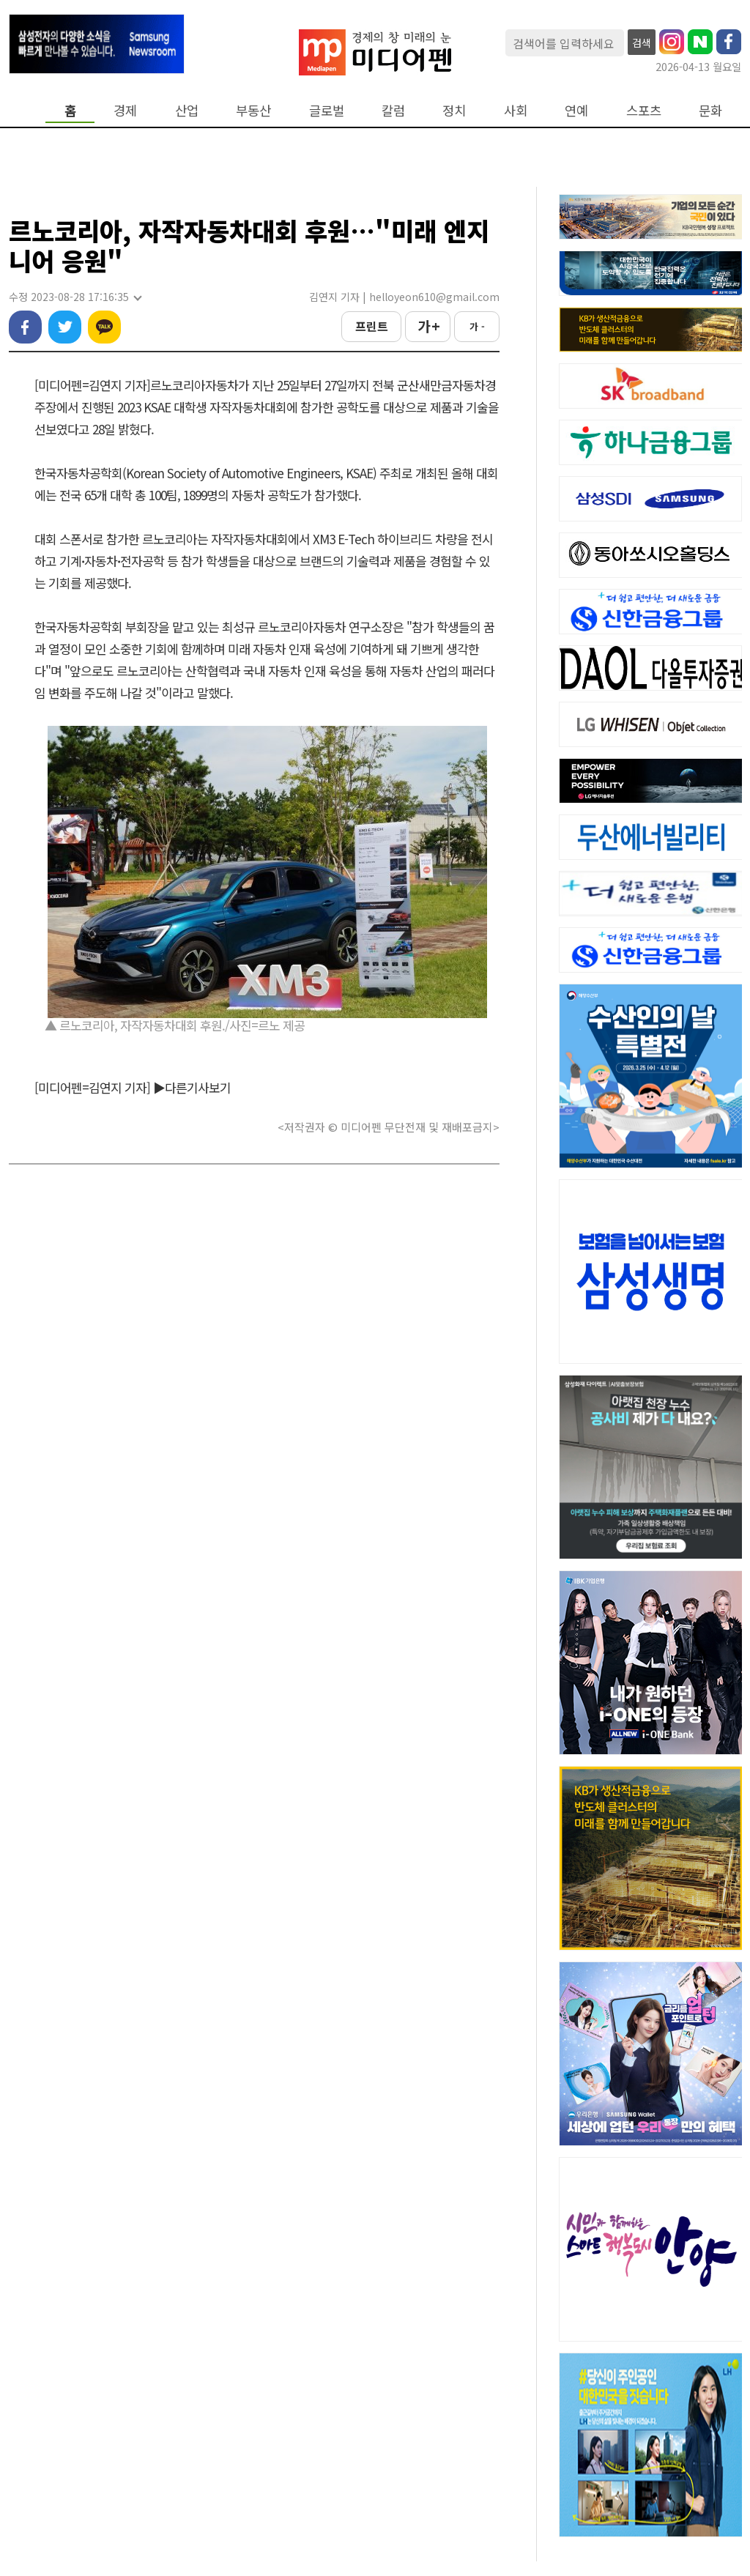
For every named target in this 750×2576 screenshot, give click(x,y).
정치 (454, 110)
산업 (186, 110)
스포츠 (643, 110)
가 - (477, 326)
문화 (710, 110)
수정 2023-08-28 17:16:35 (75, 297)
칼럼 (393, 110)
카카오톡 (104, 327)
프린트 (371, 326)
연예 (576, 110)
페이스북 (25, 327)
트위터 (64, 327)
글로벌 (326, 110)
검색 (641, 42)
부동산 (253, 110)
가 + (428, 326)
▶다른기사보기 (192, 1087)
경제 (125, 110)
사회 (515, 110)
